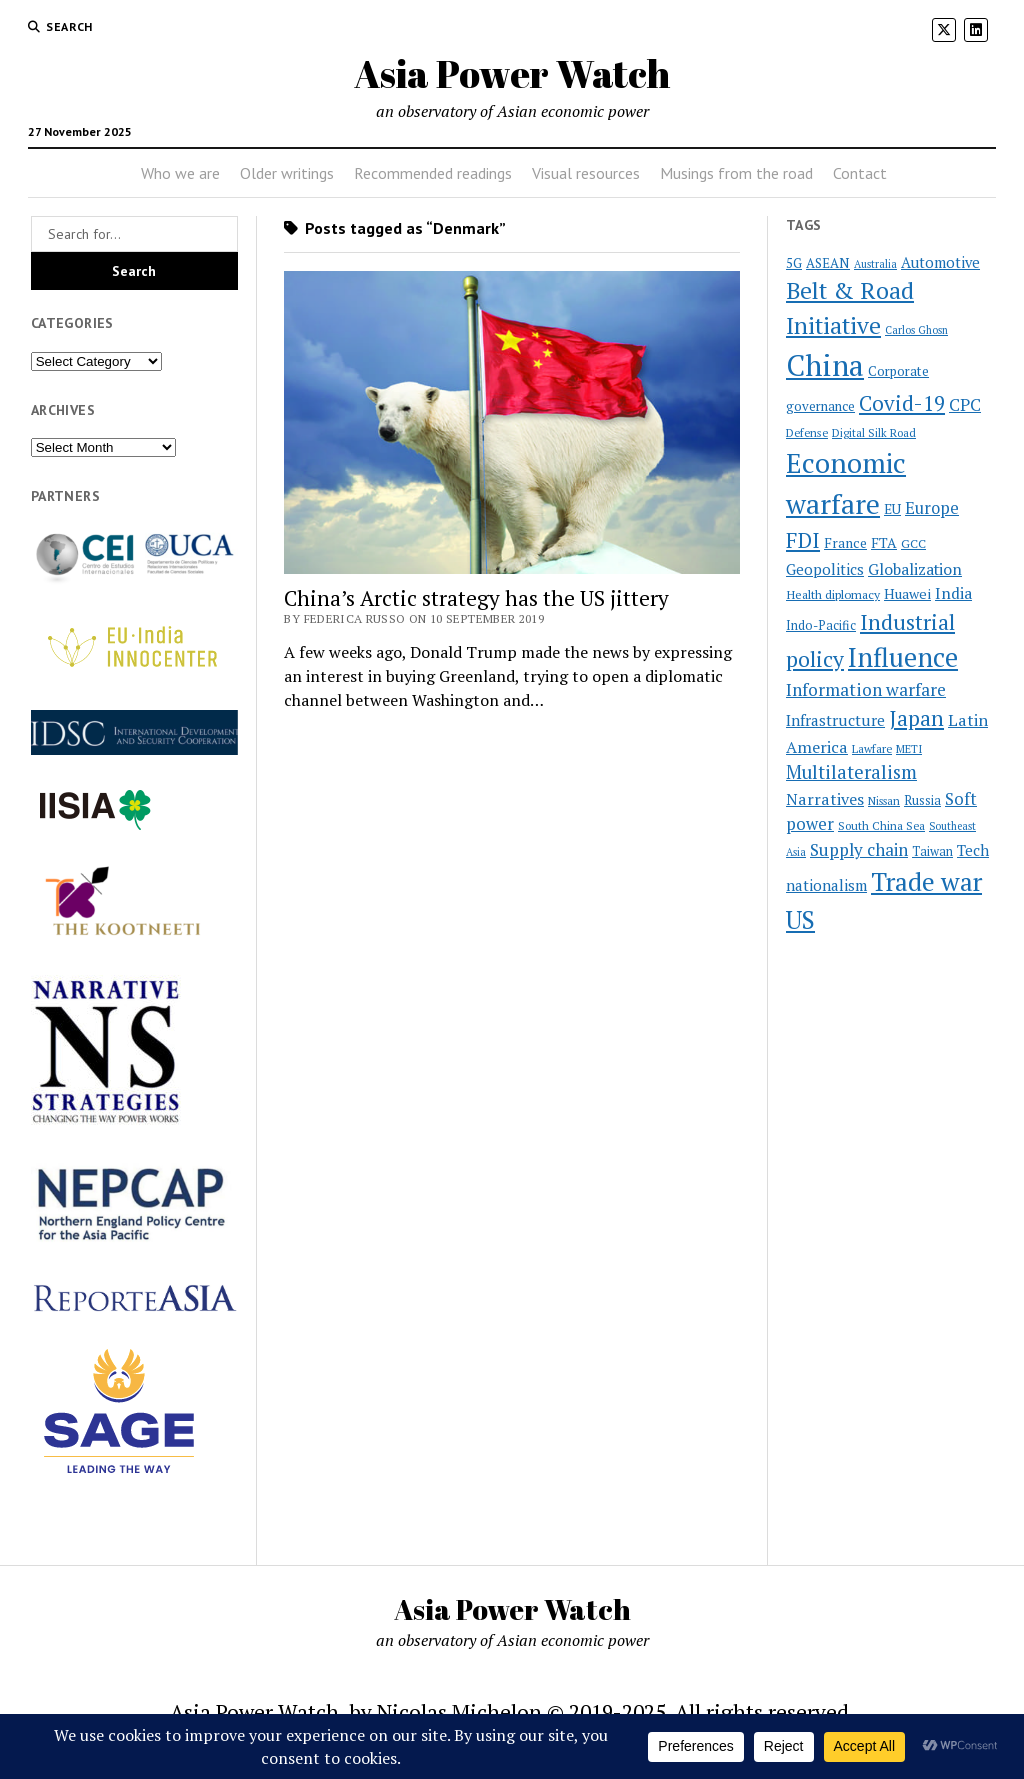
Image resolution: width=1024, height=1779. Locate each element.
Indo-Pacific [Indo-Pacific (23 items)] (821, 625)
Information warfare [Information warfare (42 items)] (866, 689)
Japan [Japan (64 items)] (916, 718)
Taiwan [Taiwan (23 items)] (932, 851)
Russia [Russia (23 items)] (922, 800)
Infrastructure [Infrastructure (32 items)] (835, 720)
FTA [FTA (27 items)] (884, 542)
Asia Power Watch (512, 73)
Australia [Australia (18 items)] (875, 264)
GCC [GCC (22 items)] (913, 543)
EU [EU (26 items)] (892, 509)
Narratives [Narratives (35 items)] (825, 799)
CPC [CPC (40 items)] (965, 404)
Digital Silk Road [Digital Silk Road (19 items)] (874, 433)
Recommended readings (433, 173)
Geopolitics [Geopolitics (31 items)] (825, 569)
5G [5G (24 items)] (794, 263)
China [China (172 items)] (825, 365)
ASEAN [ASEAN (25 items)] (828, 263)
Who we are (180, 173)
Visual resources (586, 173)
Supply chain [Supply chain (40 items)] (859, 849)
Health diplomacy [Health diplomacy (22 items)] (833, 594)
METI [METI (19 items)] (909, 749)
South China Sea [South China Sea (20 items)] (881, 825)
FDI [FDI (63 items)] (803, 540)
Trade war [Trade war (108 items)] (926, 881)
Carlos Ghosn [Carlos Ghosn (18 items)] (916, 330)
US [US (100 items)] (800, 919)
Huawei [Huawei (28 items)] (907, 593)
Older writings (287, 173)
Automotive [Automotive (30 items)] (940, 262)
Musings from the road (736, 173)
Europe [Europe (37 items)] (932, 508)
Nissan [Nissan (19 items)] (884, 801)
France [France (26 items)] (845, 543)
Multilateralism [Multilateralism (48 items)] (851, 772)
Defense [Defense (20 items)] (807, 432)
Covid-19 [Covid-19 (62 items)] (902, 403)
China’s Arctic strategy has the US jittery (476, 598)
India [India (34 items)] (953, 593)
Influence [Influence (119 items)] (903, 657)
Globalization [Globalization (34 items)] (915, 569)
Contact (860, 173)
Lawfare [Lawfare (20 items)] (872, 748)
